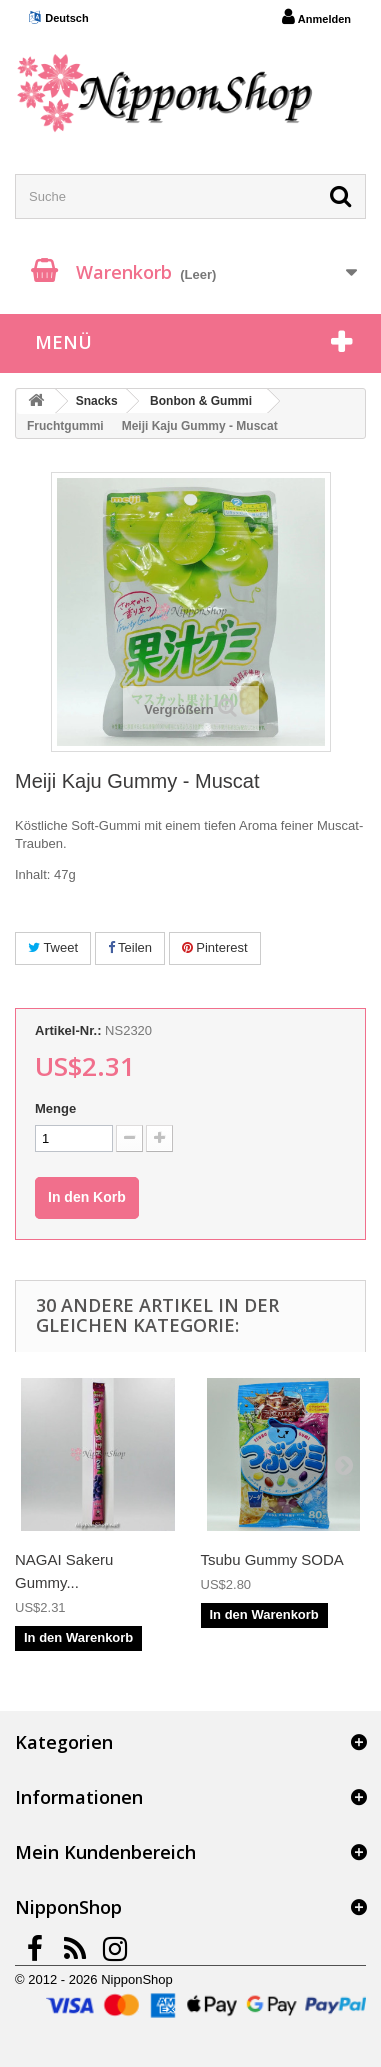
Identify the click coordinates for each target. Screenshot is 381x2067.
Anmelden (316, 17)
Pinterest (215, 947)
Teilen (130, 947)
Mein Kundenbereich (105, 1852)
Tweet (53, 947)
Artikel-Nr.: (68, 1030)
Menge (55, 1108)
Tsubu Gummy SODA (272, 1559)
